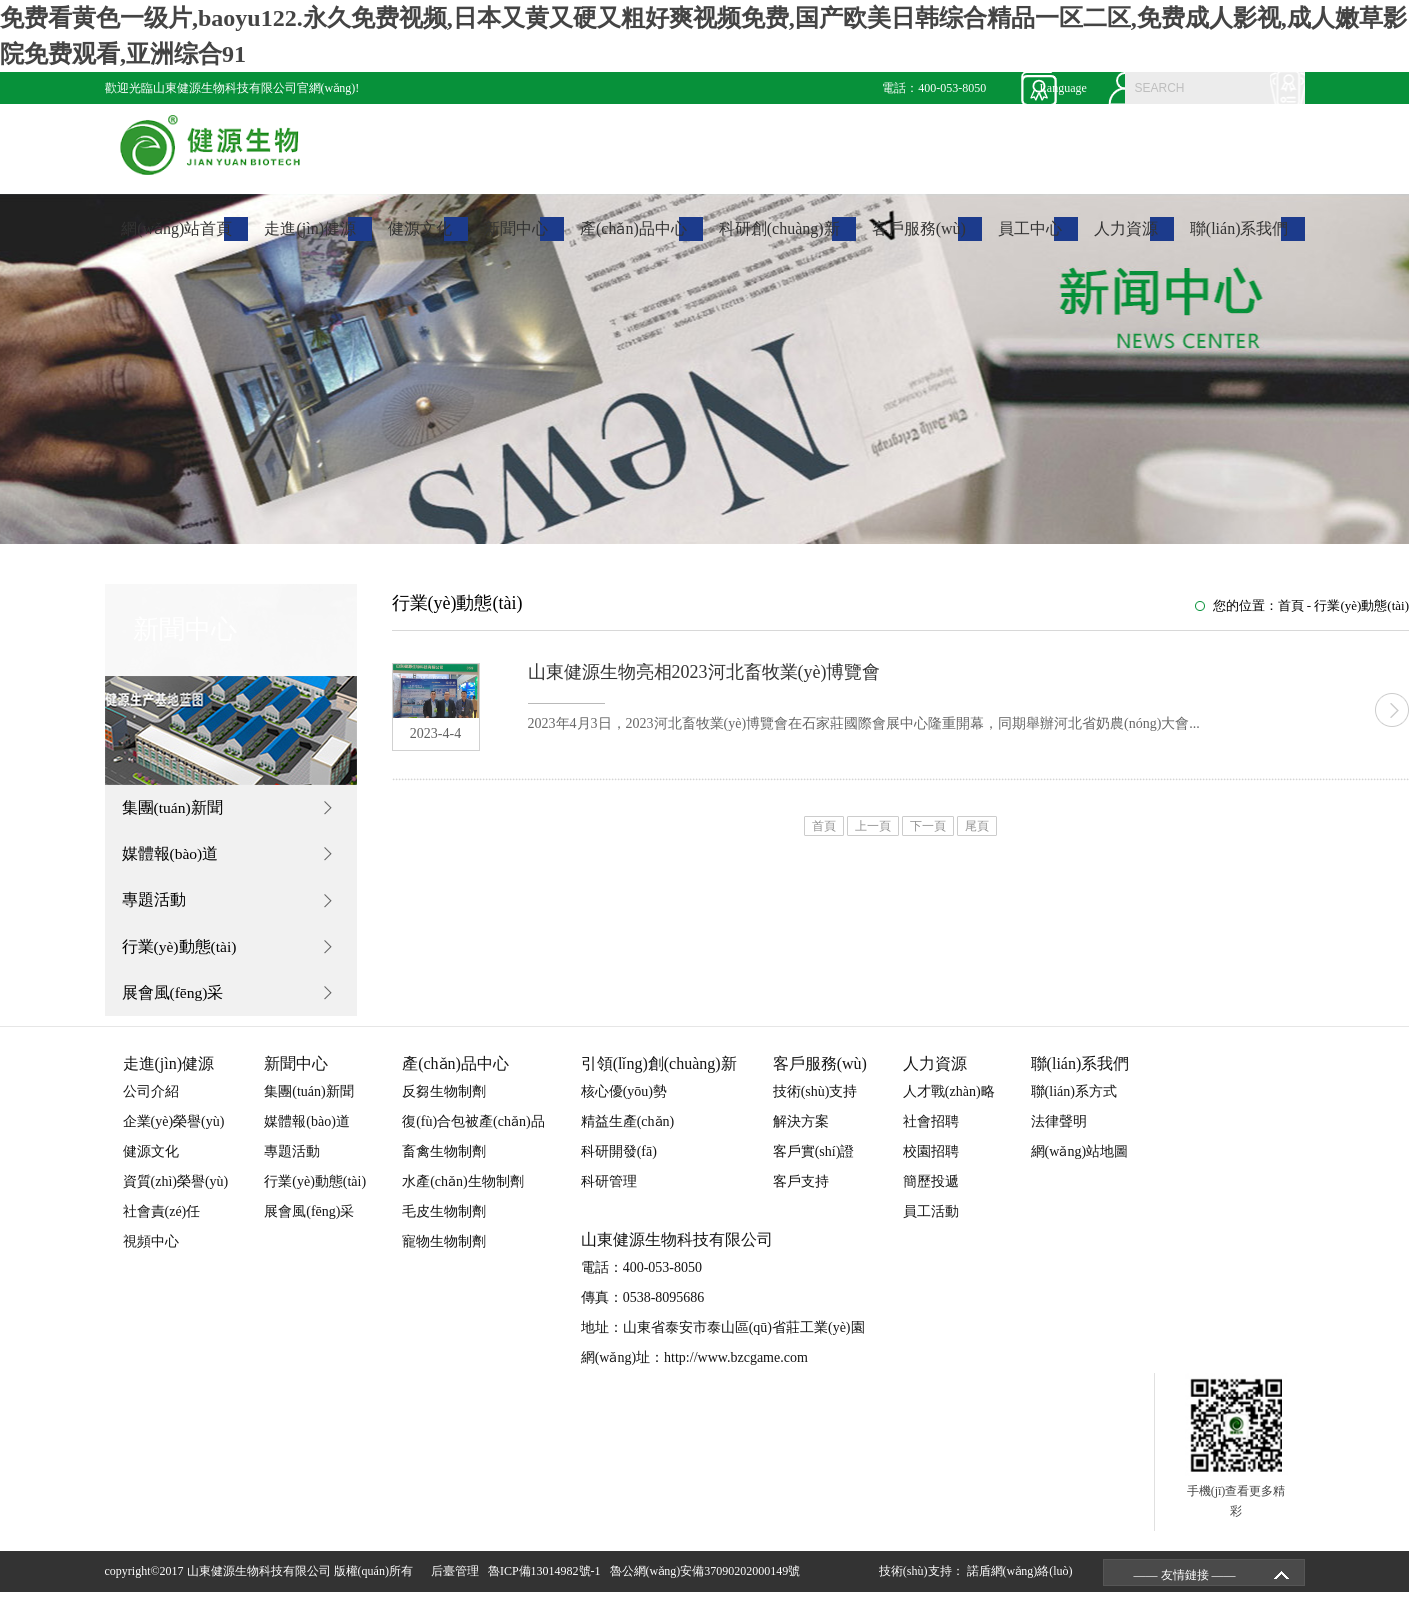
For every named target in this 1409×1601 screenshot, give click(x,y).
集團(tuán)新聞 (175, 808)
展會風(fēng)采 (175, 1000)
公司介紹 (151, 1100)
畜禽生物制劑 (444, 1160)
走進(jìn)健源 (310, 238)
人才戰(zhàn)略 (949, 1100)
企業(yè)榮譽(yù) (174, 1130)
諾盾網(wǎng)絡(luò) (1020, 1580)
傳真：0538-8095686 (643, 1306)
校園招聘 (931, 1160)
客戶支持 (801, 1190)
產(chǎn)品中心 (633, 238)
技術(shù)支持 (815, 1100)
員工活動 (931, 1220)
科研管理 (609, 1190)
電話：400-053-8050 (934, 88)
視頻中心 (151, 1250)
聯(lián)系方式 (1074, 1100)
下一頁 (928, 826)
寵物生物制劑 (444, 1250)
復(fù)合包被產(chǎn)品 (473, 1130)
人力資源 (1126, 238)
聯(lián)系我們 (1239, 238)
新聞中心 (516, 238)
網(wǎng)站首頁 (176, 238)
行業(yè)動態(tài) (182, 952)
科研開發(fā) (619, 1160)
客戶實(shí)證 (814, 1160)
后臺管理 (458, 1580)
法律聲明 (1059, 1130)
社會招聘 (931, 1130)
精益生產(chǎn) (628, 1130)
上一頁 (873, 826)
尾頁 (977, 826)
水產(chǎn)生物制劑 (463, 1190)
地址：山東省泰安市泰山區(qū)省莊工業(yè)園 (723, 1336)
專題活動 (156, 904)
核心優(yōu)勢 (624, 1100)
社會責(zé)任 (162, 1220)
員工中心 (1030, 238)
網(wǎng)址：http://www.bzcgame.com (694, 1366)
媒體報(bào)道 (173, 856)
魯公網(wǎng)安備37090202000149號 (708, 1580)
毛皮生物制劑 (444, 1220)
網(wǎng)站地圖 (1079, 1160)
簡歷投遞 (931, 1190)
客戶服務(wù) (919, 238)
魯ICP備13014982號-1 (547, 1580)
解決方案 (801, 1130)
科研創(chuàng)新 (779, 238)
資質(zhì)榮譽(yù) (176, 1190)
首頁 (1291, 605)
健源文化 (420, 238)
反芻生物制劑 (444, 1100)
